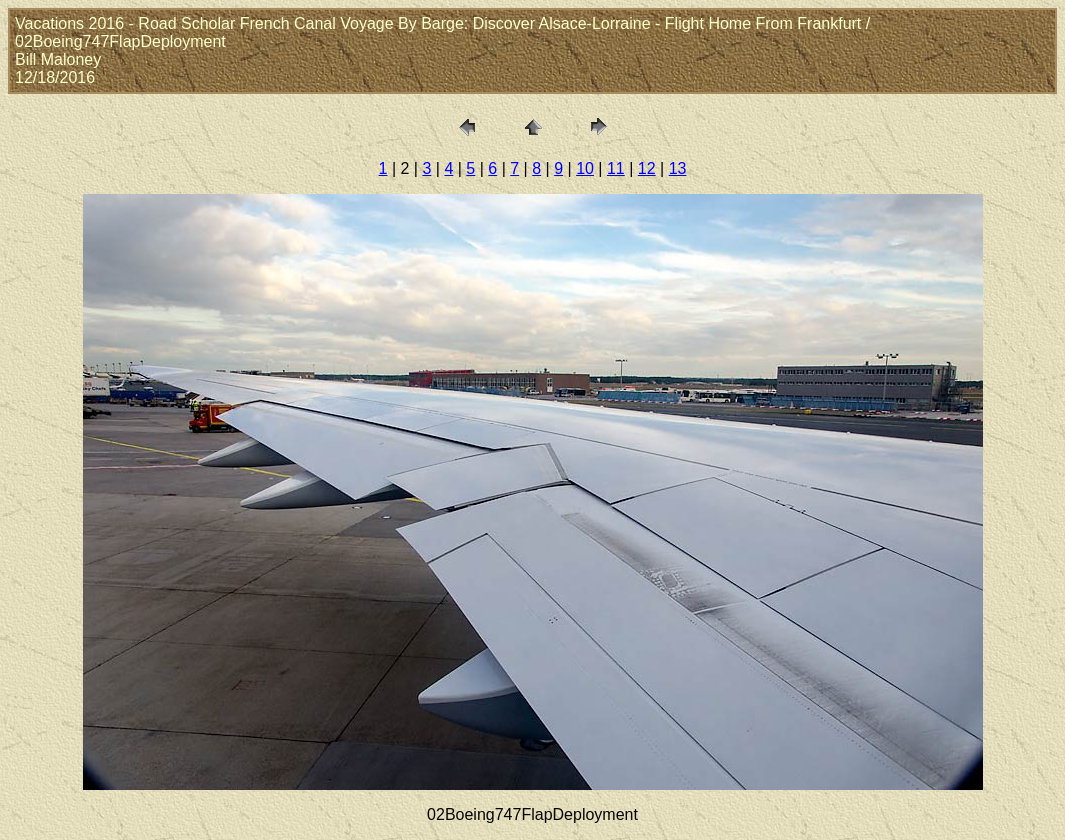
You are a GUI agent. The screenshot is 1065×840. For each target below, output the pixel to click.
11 (616, 168)
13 (678, 168)
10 (585, 168)
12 (647, 168)
